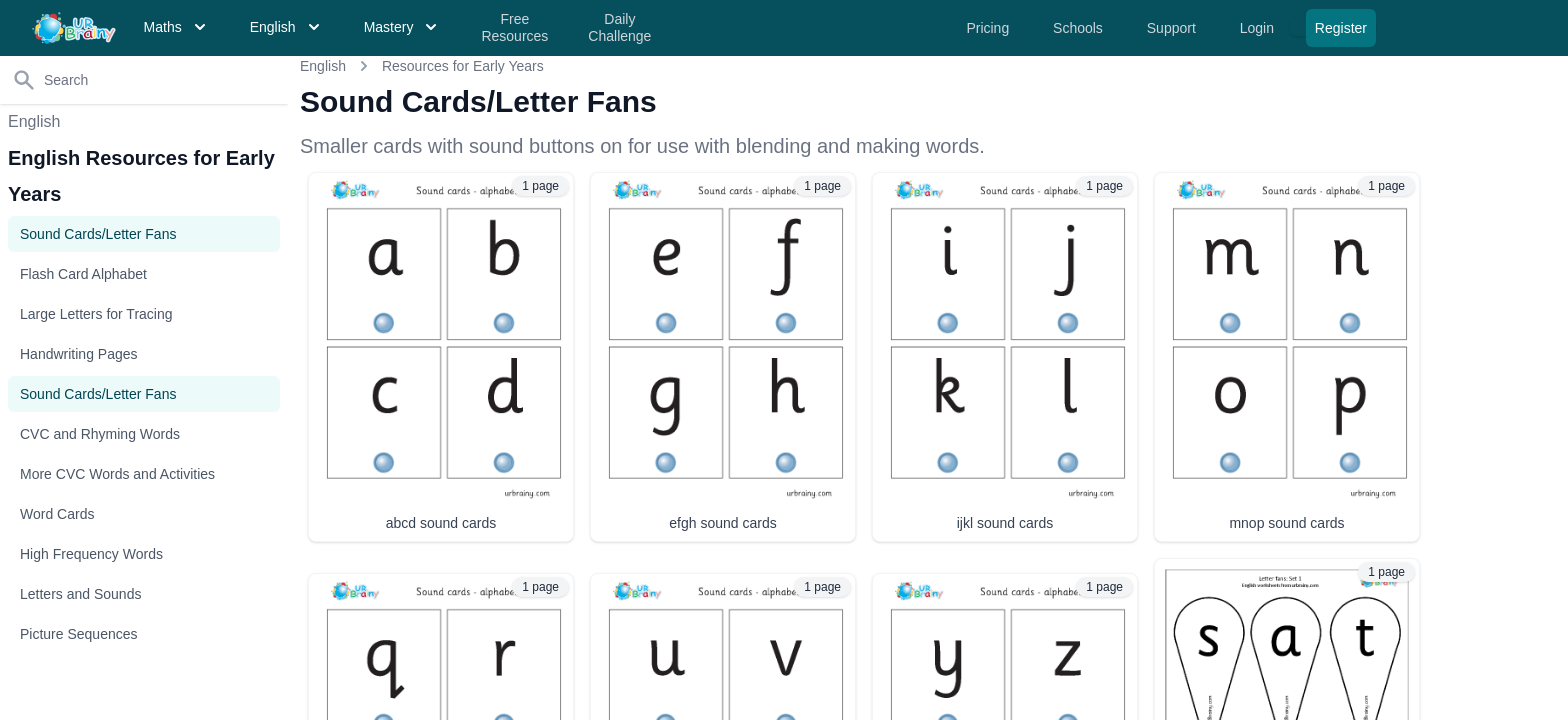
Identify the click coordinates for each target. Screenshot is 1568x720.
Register (1341, 28)
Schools (1080, 28)
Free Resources (514, 28)
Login (1259, 28)
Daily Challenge (619, 28)
